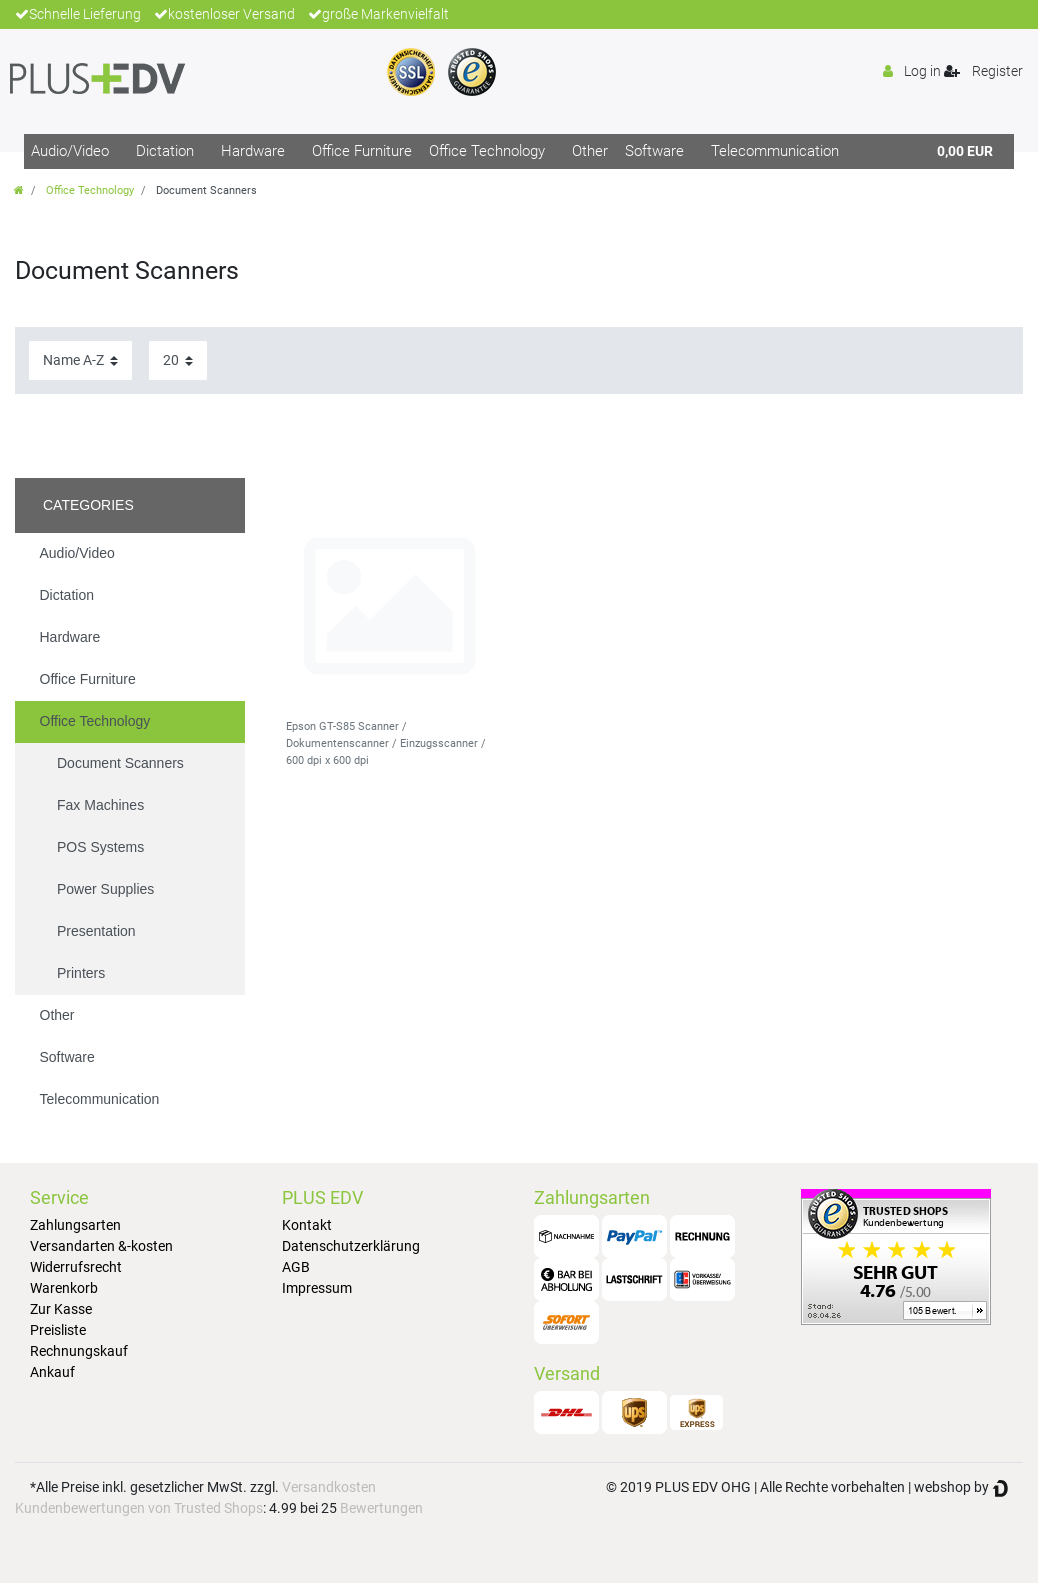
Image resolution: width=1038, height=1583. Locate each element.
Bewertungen (381, 1508)
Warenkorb (64, 1288)
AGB (296, 1267)
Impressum (317, 1288)
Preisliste (58, 1330)
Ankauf (52, 1372)
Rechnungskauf (79, 1351)
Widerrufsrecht (76, 1267)
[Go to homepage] (19, 190)
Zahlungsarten (75, 1225)
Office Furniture (362, 151)
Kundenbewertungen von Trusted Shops (139, 1508)
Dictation (165, 151)
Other (590, 151)
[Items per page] (178, 360)
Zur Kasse (61, 1309)
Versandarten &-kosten (101, 1246)
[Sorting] (80, 360)
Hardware (253, 151)
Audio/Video (70, 151)
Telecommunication (775, 151)
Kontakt (307, 1225)
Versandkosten (329, 1487)
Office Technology (487, 151)
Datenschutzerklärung (351, 1246)
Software (654, 151)
